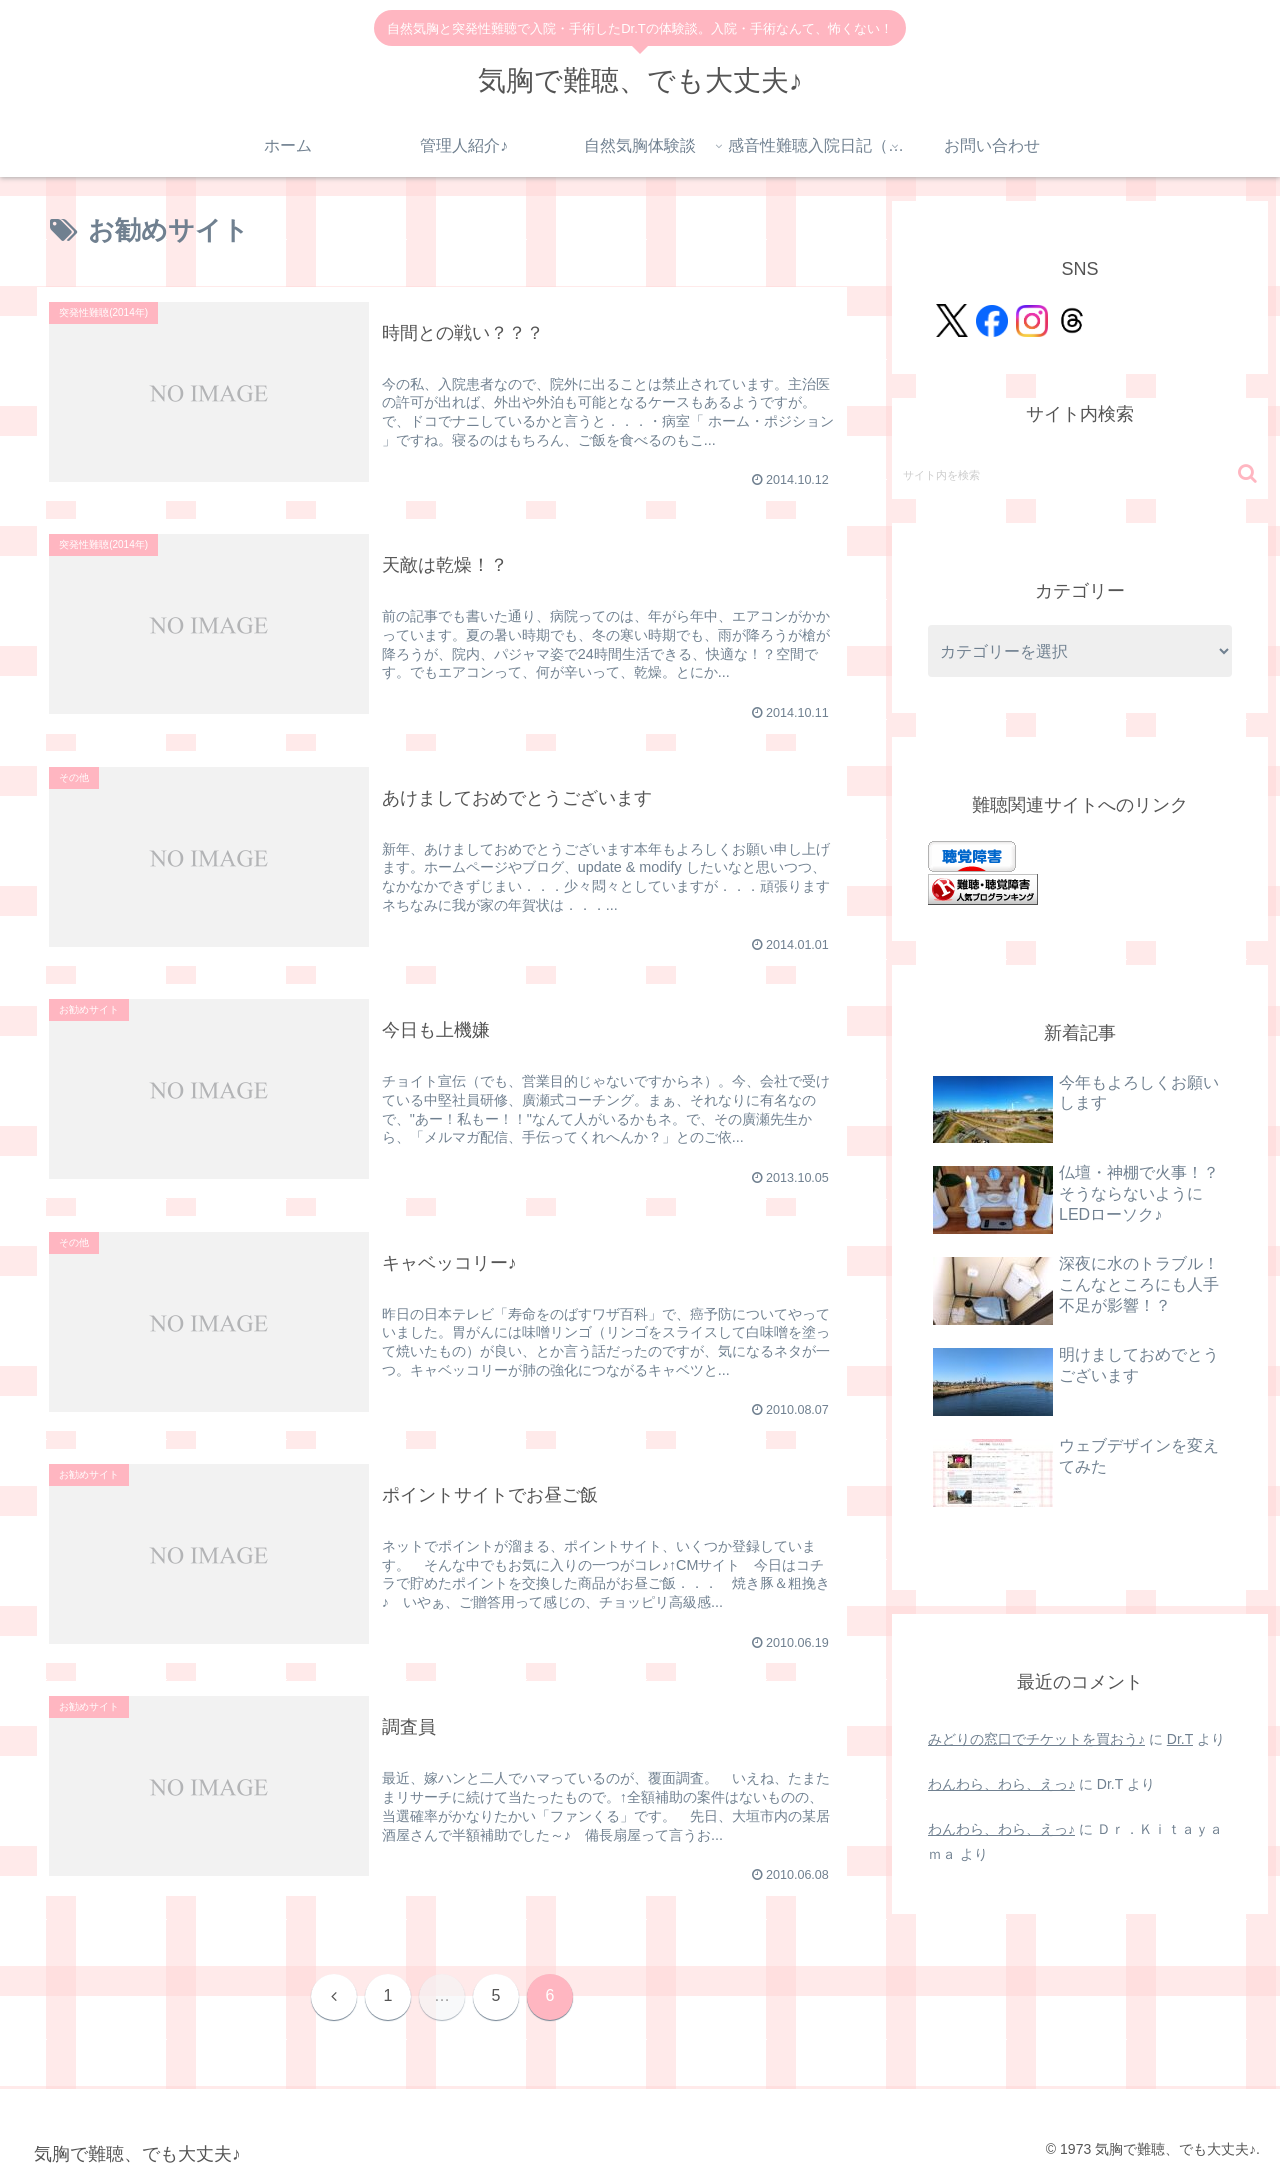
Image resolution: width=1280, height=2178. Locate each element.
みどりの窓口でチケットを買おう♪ (1036, 1739)
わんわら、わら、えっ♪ (1001, 1784)
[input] (1080, 474)
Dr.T (1180, 1739)
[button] (1247, 473)
